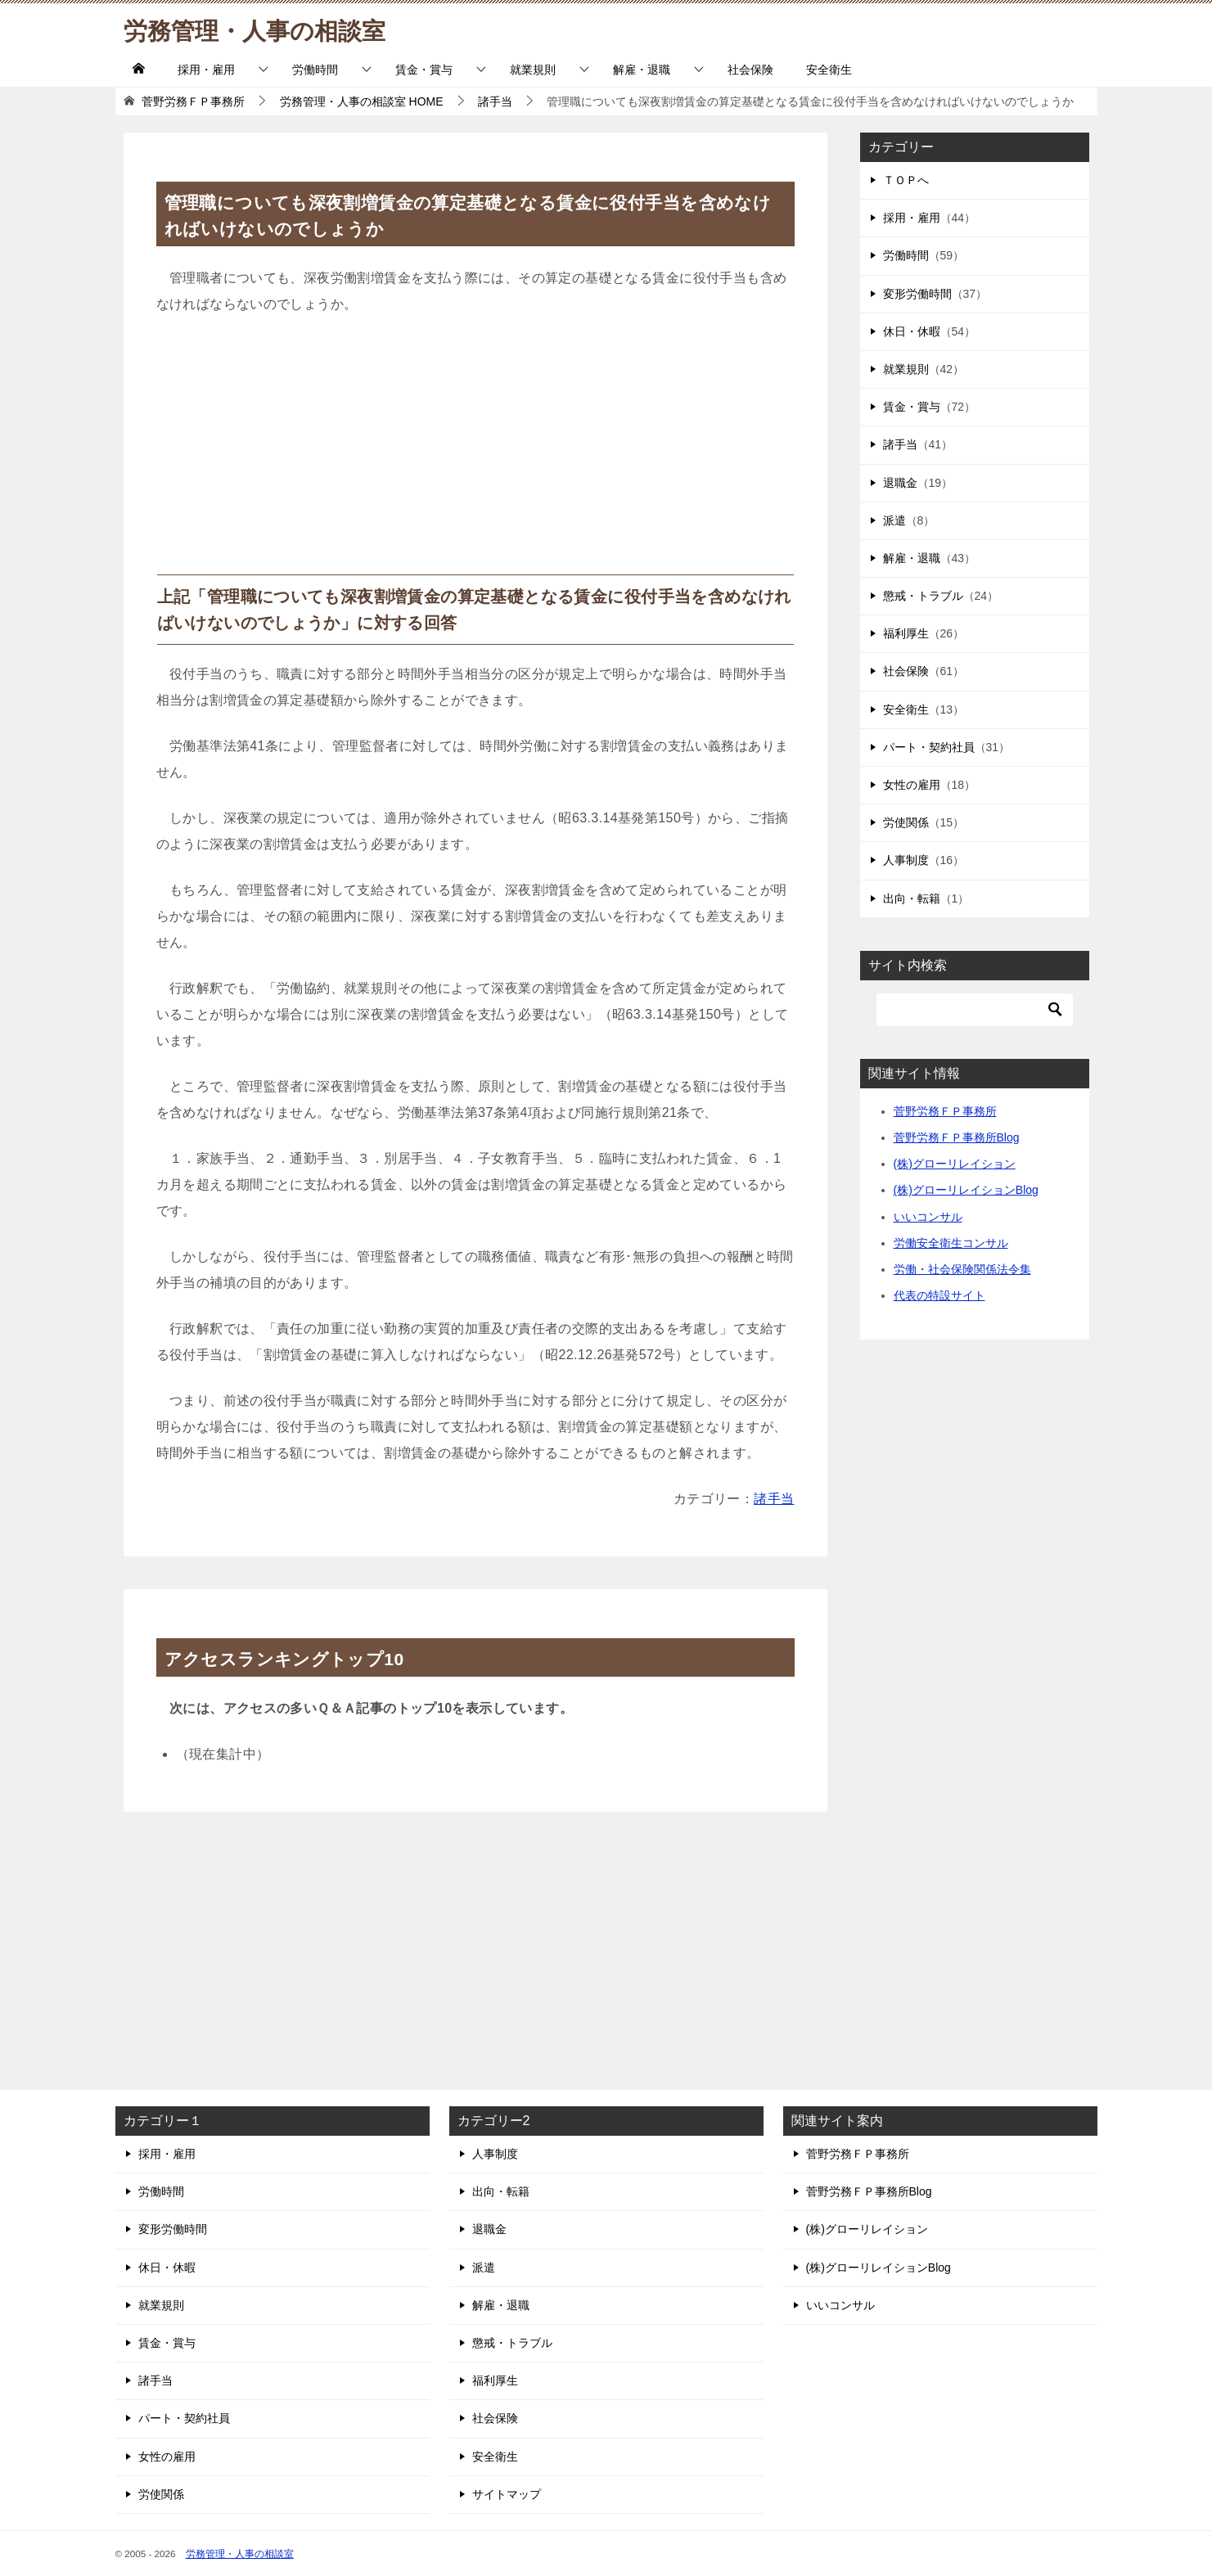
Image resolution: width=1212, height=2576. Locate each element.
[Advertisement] (475, 451)
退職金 (900, 482)
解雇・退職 (641, 69)
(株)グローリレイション (955, 1163)
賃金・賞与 (424, 69)
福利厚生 (906, 633)
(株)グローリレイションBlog (966, 1189)
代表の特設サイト (939, 1295)
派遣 (894, 520)
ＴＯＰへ (906, 180)
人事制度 (906, 860)
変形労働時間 (917, 293)
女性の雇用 (911, 784)
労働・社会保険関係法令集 (962, 1269)
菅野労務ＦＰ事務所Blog (957, 1137)
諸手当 (774, 1499)
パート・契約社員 (929, 747)
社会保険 (750, 69)
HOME (362, 101)
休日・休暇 (911, 331)
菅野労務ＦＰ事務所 (945, 1111)
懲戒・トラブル (923, 595)
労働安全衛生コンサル (951, 1243)
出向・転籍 (911, 898)
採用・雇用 (206, 69)
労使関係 (906, 822)
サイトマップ (506, 2494)
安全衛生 (829, 69)
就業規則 (533, 69)
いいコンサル (928, 1216)
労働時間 (315, 69)
